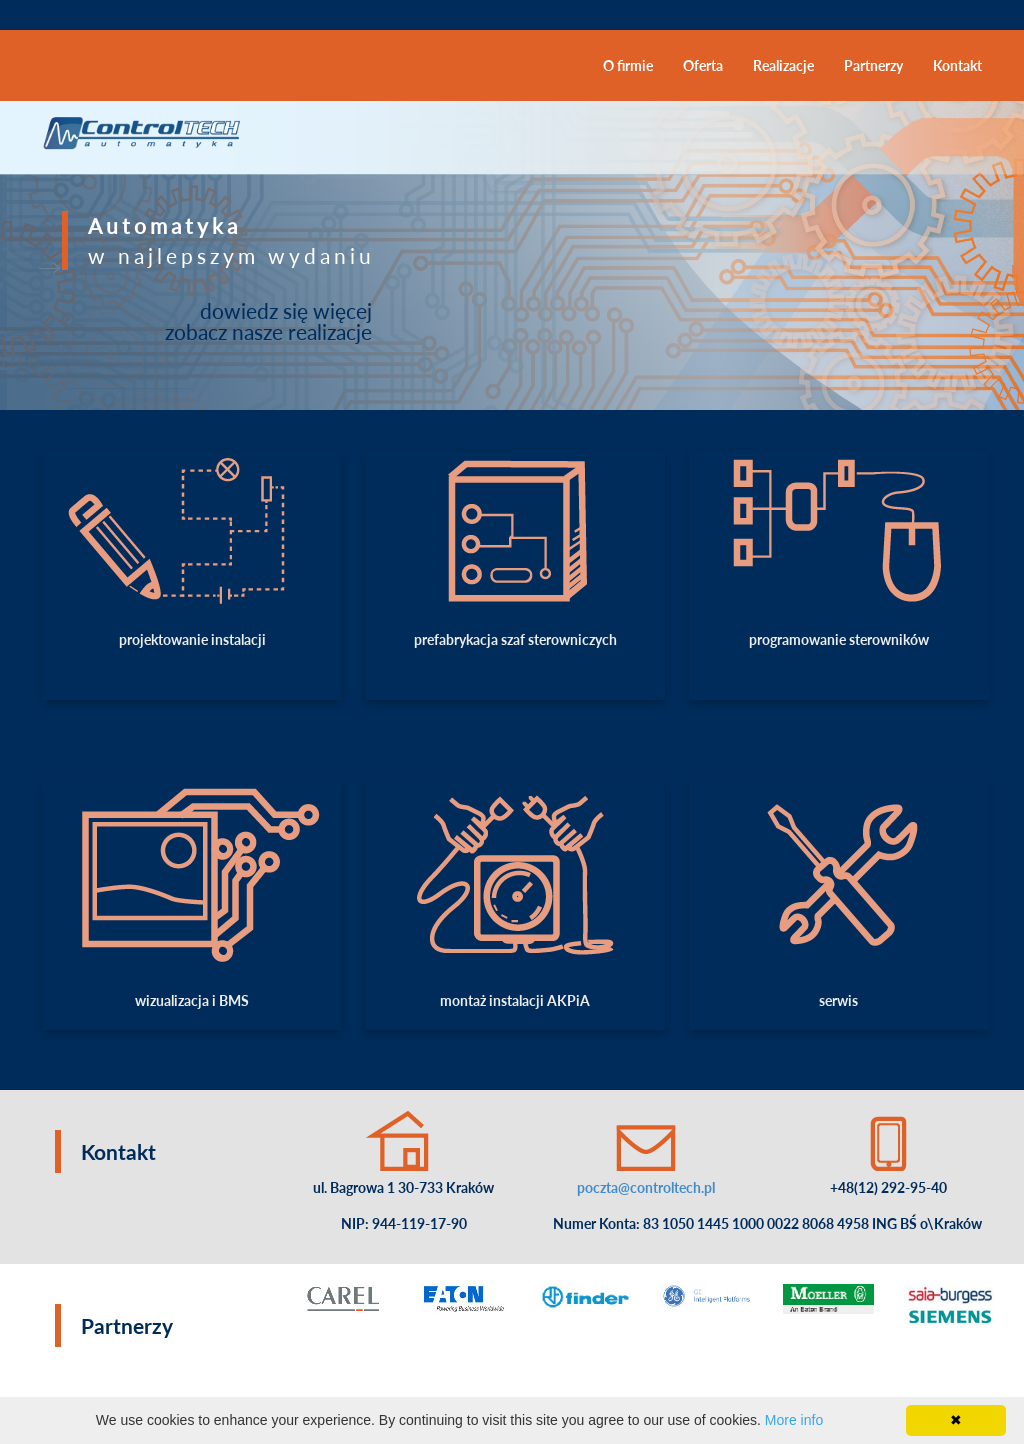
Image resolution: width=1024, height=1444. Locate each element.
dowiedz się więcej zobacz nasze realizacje (268, 321)
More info (794, 1420)
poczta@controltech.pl (646, 1187)
